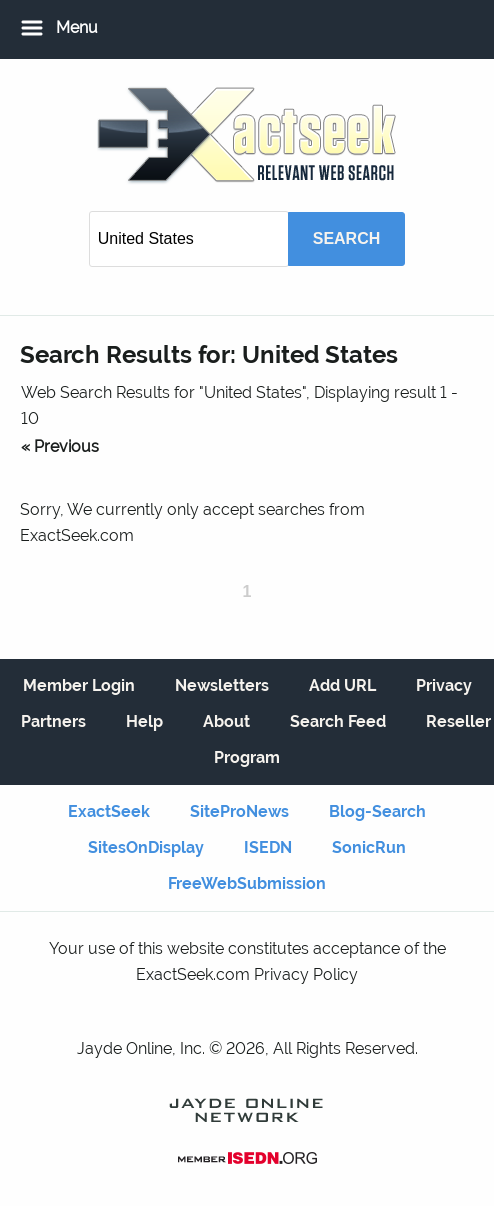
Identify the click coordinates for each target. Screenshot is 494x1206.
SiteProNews (239, 811)
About (226, 721)
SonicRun (369, 847)
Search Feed (338, 721)
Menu (77, 27)
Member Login (79, 685)
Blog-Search (377, 811)
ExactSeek (109, 811)
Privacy (444, 685)
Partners (53, 721)
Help (144, 721)
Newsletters (222, 685)
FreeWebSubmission (247, 883)
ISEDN (268, 847)
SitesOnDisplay (146, 847)
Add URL (342, 685)
